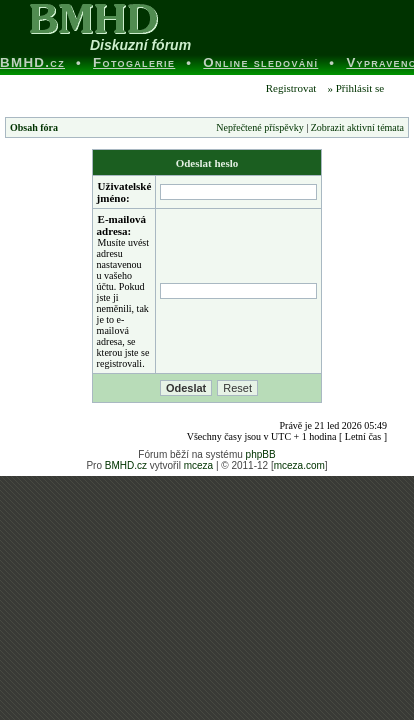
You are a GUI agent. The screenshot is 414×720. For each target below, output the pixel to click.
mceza (198, 465)
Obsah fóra (34, 127)
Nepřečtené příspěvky (259, 127)
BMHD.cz (126, 465)
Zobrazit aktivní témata (357, 127)
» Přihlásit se (355, 88)
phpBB (261, 454)
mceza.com (299, 465)
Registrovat (289, 88)
